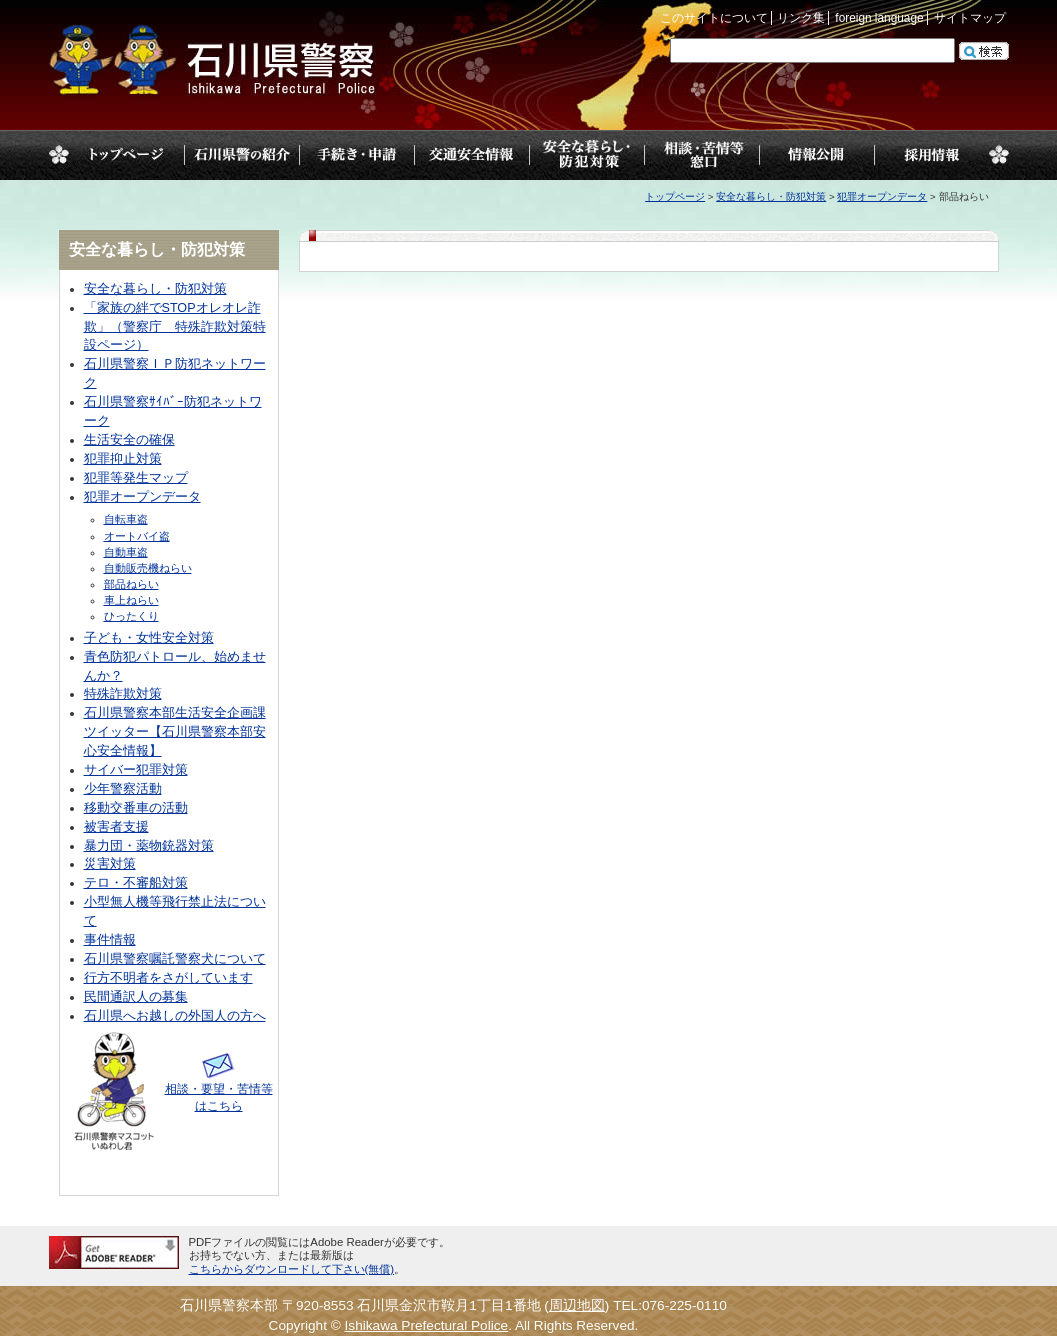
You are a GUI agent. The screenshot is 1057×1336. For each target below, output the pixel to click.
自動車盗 (126, 552)
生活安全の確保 (129, 440)
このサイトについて (714, 18)
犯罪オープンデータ (882, 196)
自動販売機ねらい (148, 568)
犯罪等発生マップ (136, 478)
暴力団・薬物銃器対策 (149, 846)
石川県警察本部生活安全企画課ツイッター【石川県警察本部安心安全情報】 (175, 732)
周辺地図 (577, 1305)
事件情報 (110, 940)
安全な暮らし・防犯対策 (771, 196)
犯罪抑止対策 (123, 459)
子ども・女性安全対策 (149, 638)
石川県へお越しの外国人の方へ (175, 1016)
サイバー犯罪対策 (136, 770)
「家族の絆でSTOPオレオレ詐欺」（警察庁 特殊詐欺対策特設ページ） (175, 327)
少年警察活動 (123, 789)
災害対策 (110, 864)
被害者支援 (116, 827)
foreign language (879, 18)
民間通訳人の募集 (136, 997)
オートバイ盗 (137, 536)
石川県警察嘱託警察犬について (175, 959)
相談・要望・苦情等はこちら (219, 1089)
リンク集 (801, 18)
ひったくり (131, 616)
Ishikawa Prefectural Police (427, 1325)
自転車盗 (126, 519)
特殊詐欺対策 (123, 694)
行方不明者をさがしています (168, 978)
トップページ (126, 155)
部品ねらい (131, 584)
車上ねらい (131, 600)
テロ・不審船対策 (136, 883)
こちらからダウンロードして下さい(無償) (292, 1269)
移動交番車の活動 (136, 808)
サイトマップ (970, 18)
